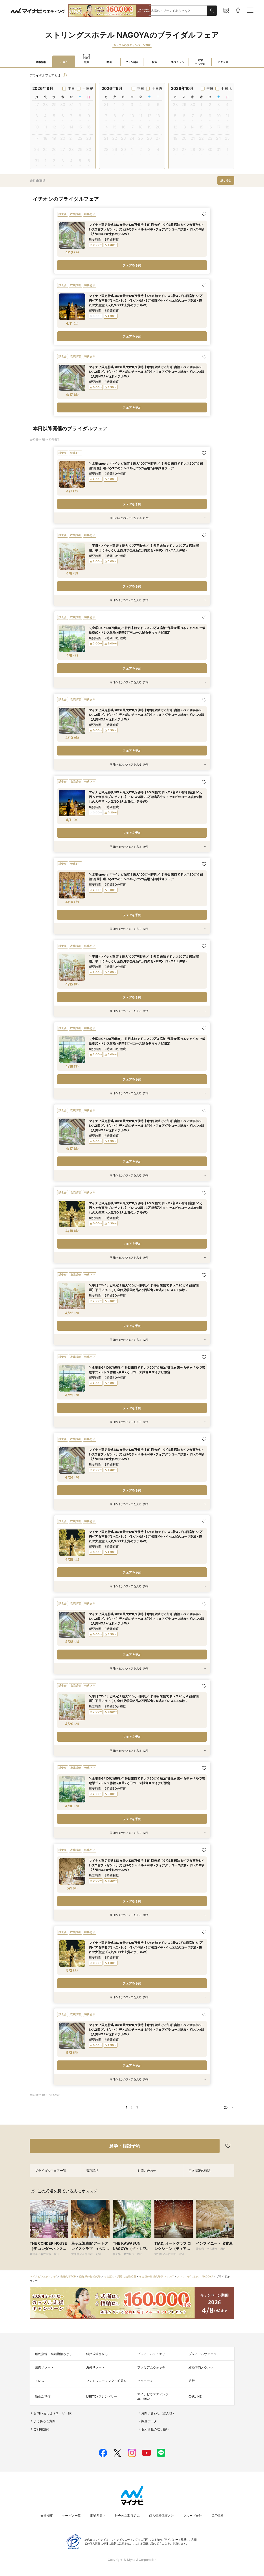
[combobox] (178, 10)
